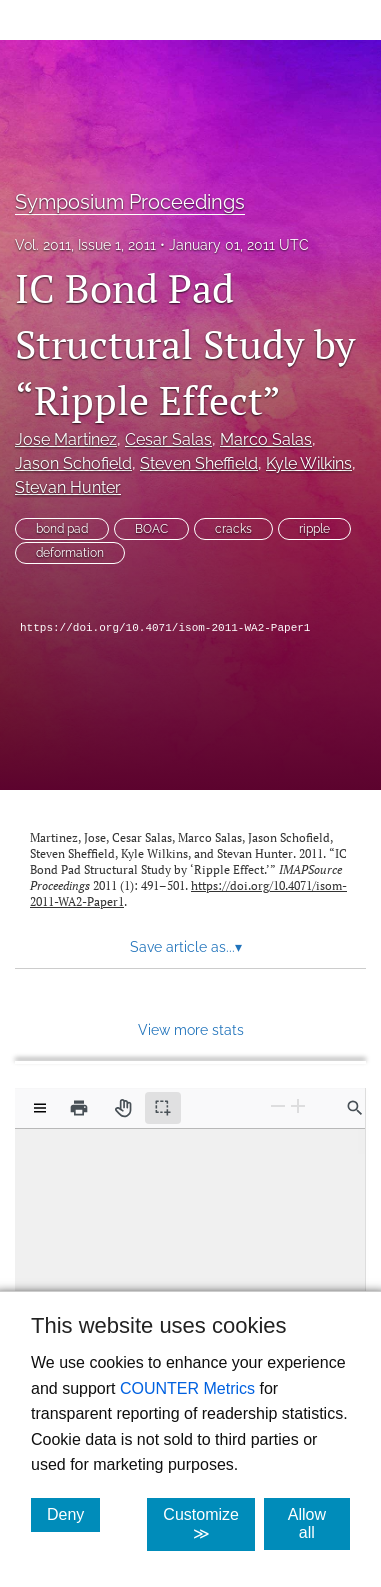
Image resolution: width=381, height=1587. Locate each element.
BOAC (151, 529)
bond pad (62, 529)
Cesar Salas (168, 439)
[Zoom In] (298, 1106)
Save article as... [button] (186, 947)
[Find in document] (355, 1108)
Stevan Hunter (68, 487)
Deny (73, 1514)
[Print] (79, 1108)
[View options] (40, 1108)
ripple (314, 529)
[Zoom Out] (278, 1106)
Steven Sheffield (199, 463)
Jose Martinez (66, 439)
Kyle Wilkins (309, 463)
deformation (70, 553)
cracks (233, 529)
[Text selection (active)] (163, 1108)
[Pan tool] (123, 1108)
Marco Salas (266, 439)
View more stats (191, 1029)
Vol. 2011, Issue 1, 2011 (85, 245)
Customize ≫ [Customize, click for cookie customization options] (209, 1524)
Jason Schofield (73, 463)
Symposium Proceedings (130, 202)
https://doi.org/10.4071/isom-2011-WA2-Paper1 (165, 628)
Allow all (319, 1523)
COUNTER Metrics (187, 1388)
